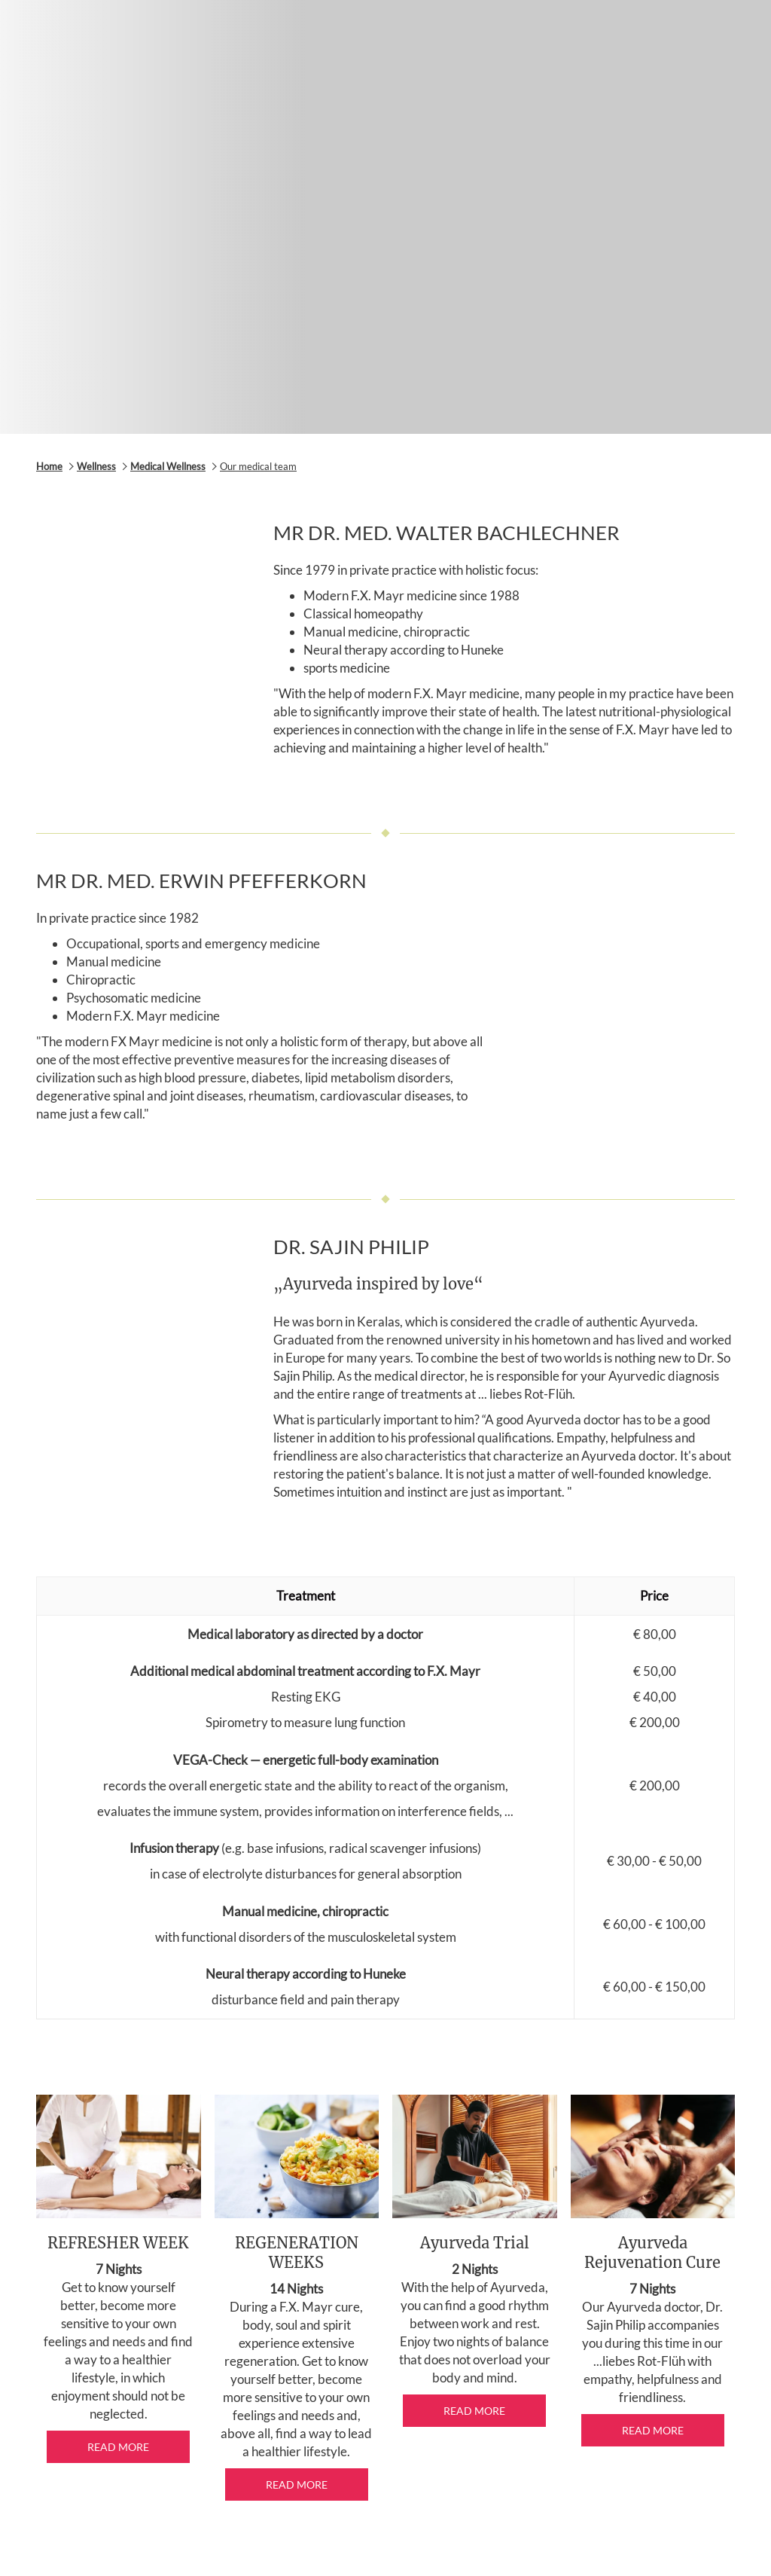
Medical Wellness (168, 466)
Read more (118, 2446)
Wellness (96, 466)
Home (49, 466)
